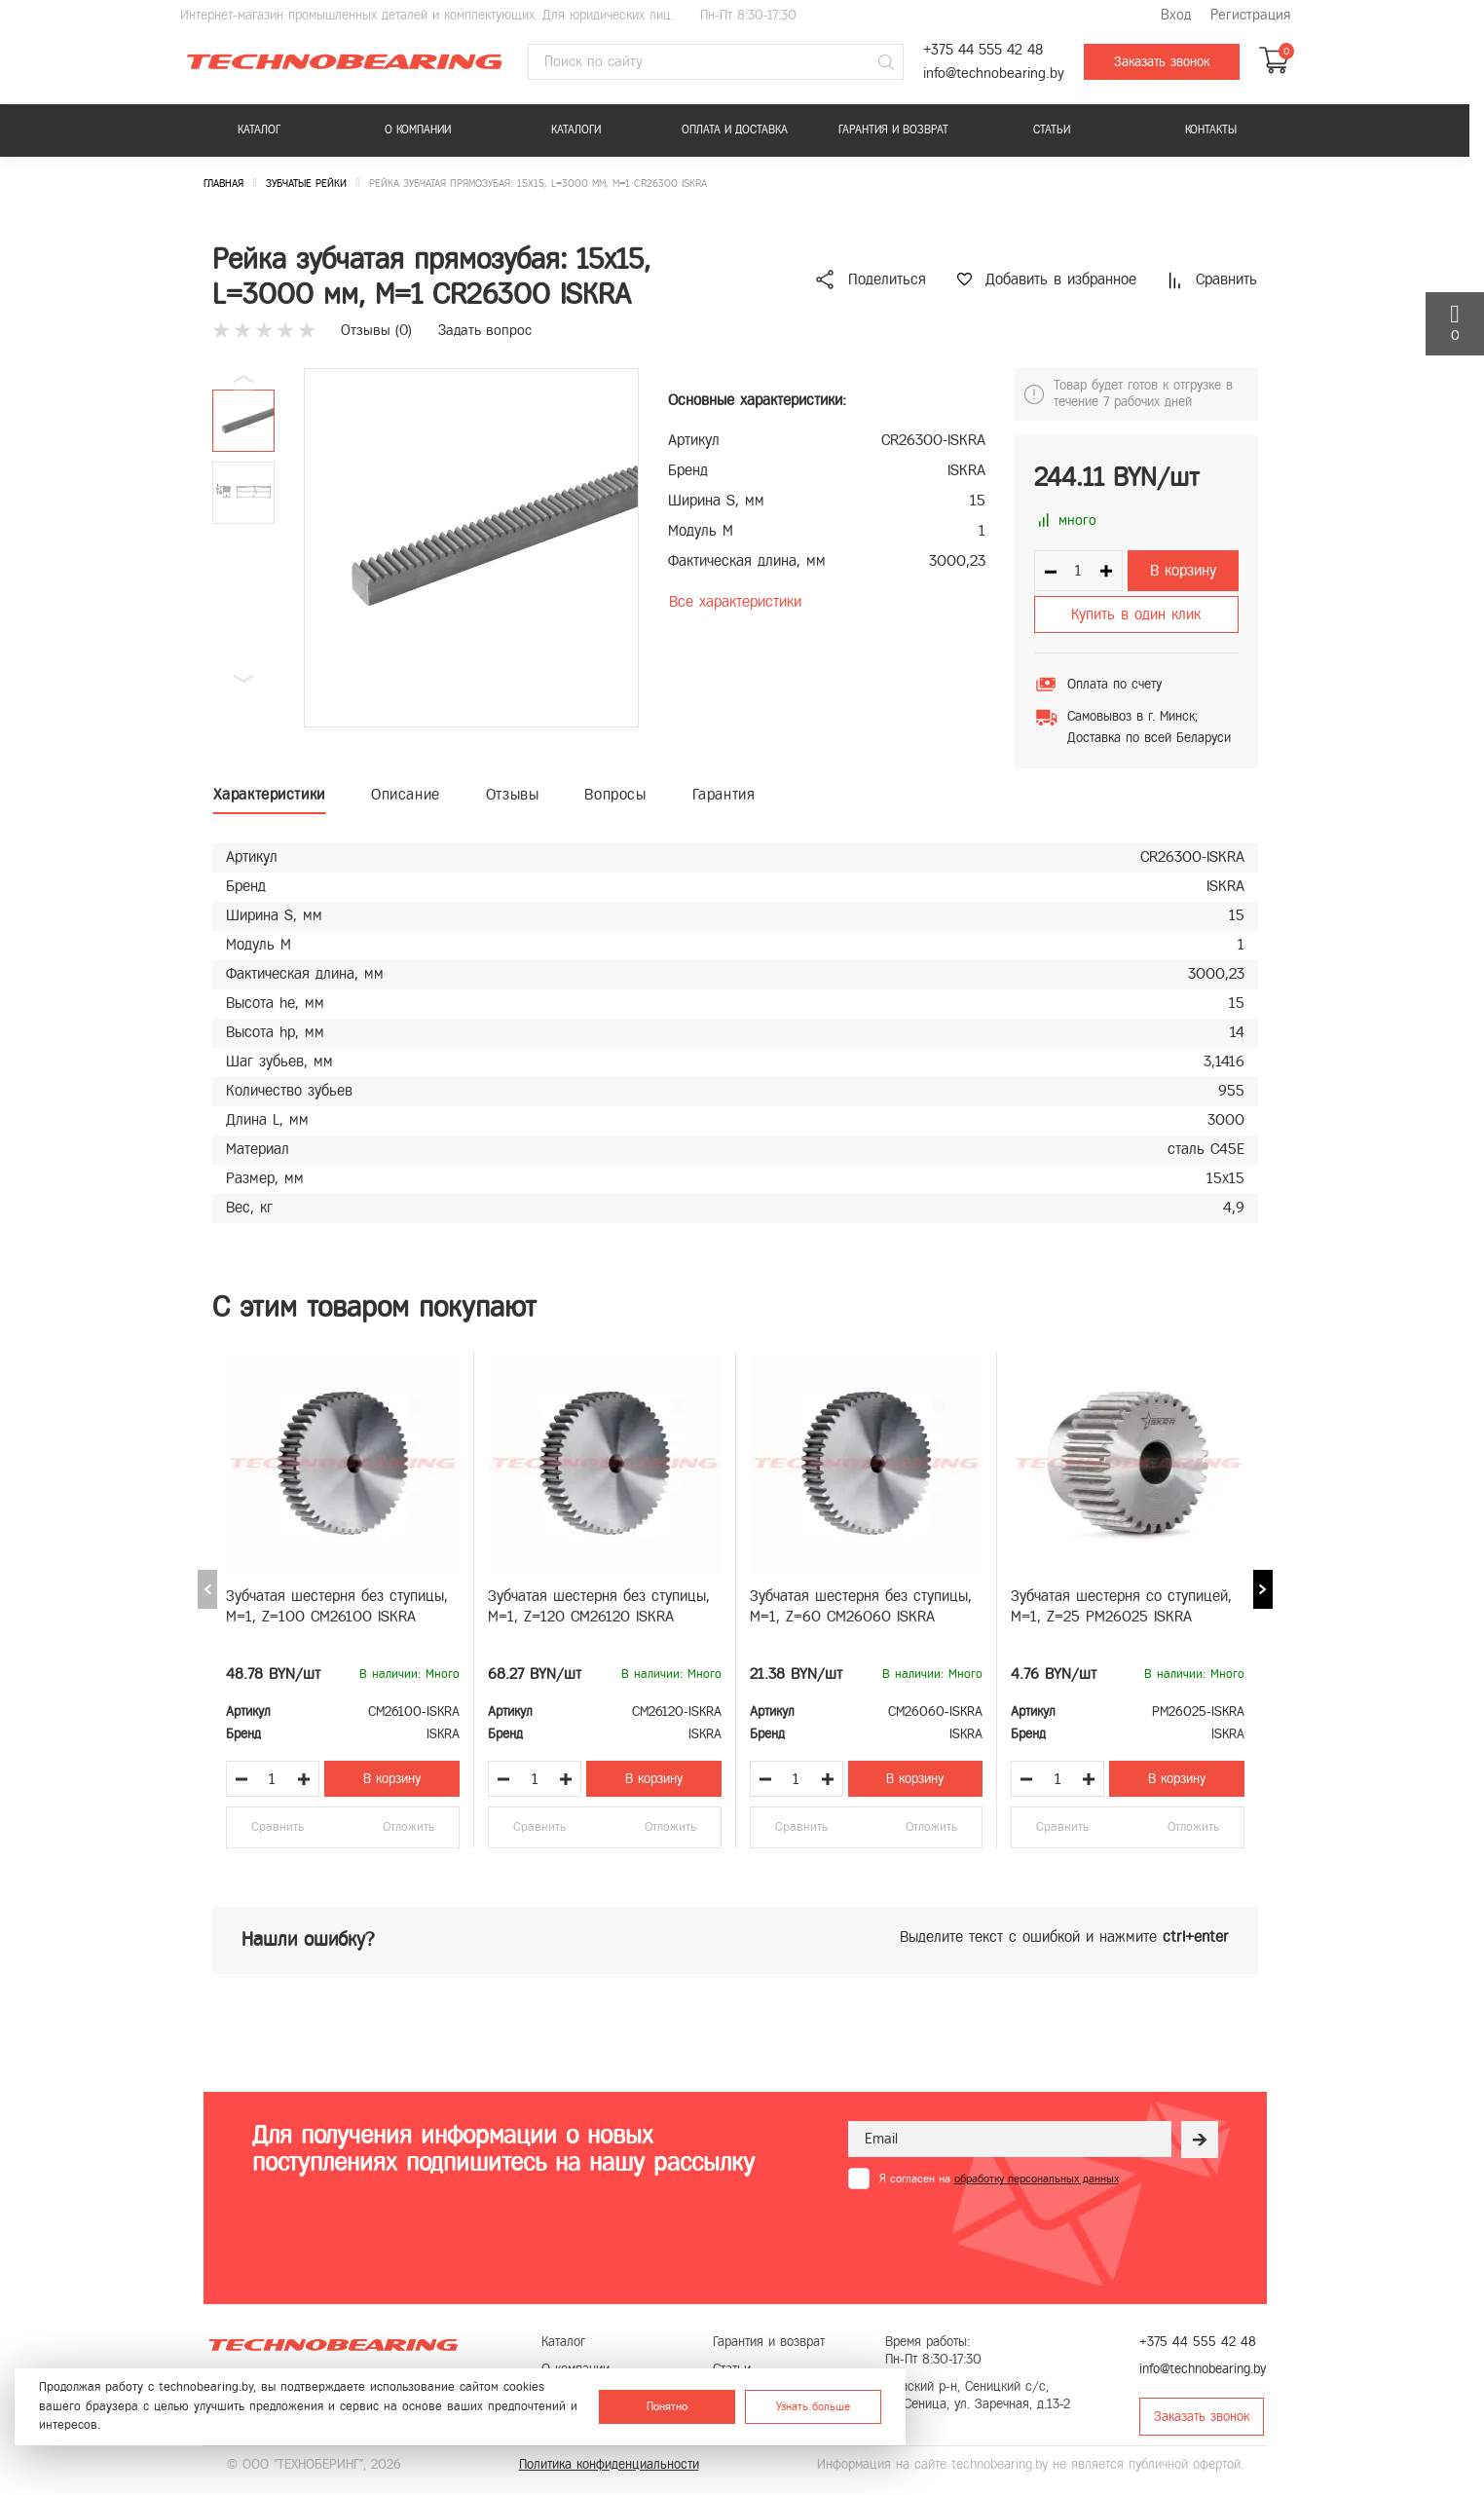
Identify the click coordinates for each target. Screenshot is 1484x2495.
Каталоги (576, 129)
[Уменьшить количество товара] (241, 1779)
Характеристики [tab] (269, 794)
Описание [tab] (405, 794)
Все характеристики (735, 601)
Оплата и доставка (735, 129)
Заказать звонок (1161, 62)
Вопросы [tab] (615, 794)
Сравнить (277, 1827)
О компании (418, 129)
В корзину (1183, 570)
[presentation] (996, 2237)
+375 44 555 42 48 (983, 50)
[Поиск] (886, 62)
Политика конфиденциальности (609, 2464)
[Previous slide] (207, 1589)
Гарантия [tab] (724, 794)
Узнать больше (813, 2406)
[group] (471, 547)
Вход (1176, 15)
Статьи (1051, 129)
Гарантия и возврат (893, 129)
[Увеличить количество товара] (304, 1779)
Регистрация (1250, 15)
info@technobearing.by (993, 73)
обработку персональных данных (1036, 2178)
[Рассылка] (1199, 2139)
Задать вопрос (485, 330)
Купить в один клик (1136, 614)
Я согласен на (999, 2178)
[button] (243, 678)
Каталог (259, 129)
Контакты (1211, 129)
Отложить (408, 1827)
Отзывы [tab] (512, 794)
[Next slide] (1263, 1589)
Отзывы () (376, 330)
